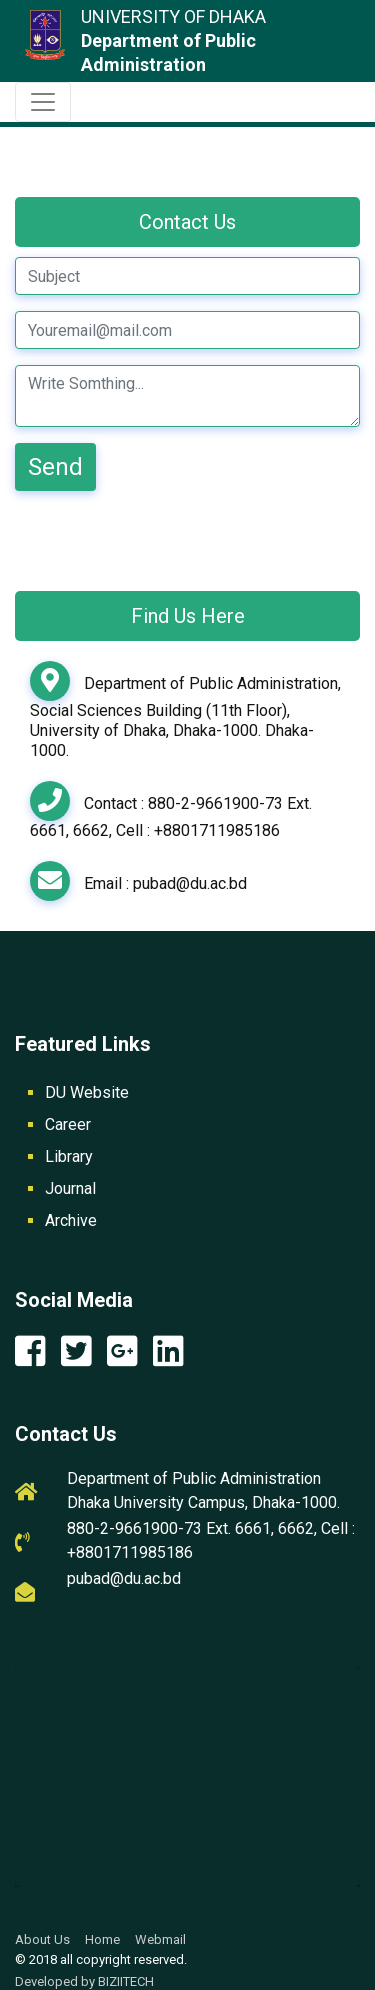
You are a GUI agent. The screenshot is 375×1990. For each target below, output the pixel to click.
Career (68, 1124)
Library (69, 1156)
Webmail (160, 1939)
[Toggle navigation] (43, 102)
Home (102, 1939)
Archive (71, 1220)
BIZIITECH (126, 1981)
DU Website (87, 1092)
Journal (70, 1188)
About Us (42, 1939)
